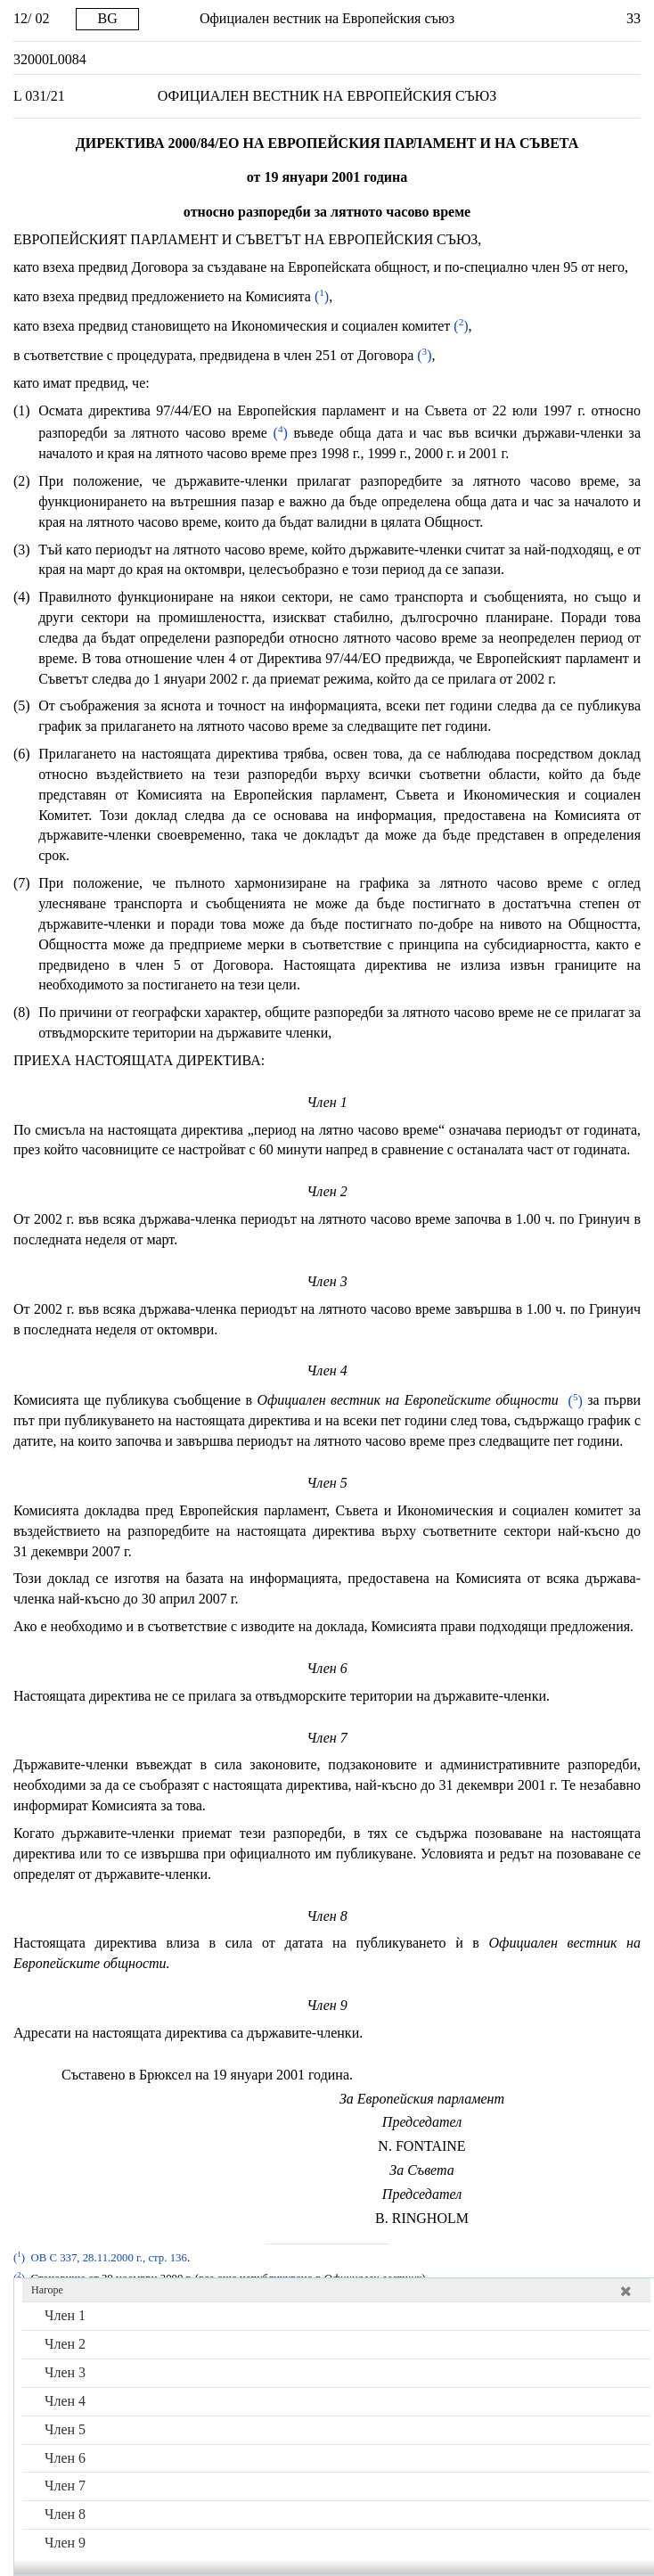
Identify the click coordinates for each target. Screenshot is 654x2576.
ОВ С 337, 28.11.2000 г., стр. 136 (108, 2258)
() (320, 296)
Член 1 (65, 2315)
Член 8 (65, 2514)
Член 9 (65, 2542)
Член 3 (65, 2372)
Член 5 (65, 2429)
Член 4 (65, 2400)
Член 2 (65, 2343)
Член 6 (65, 2457)
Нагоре (47, 2290)
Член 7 (65, 2485)
